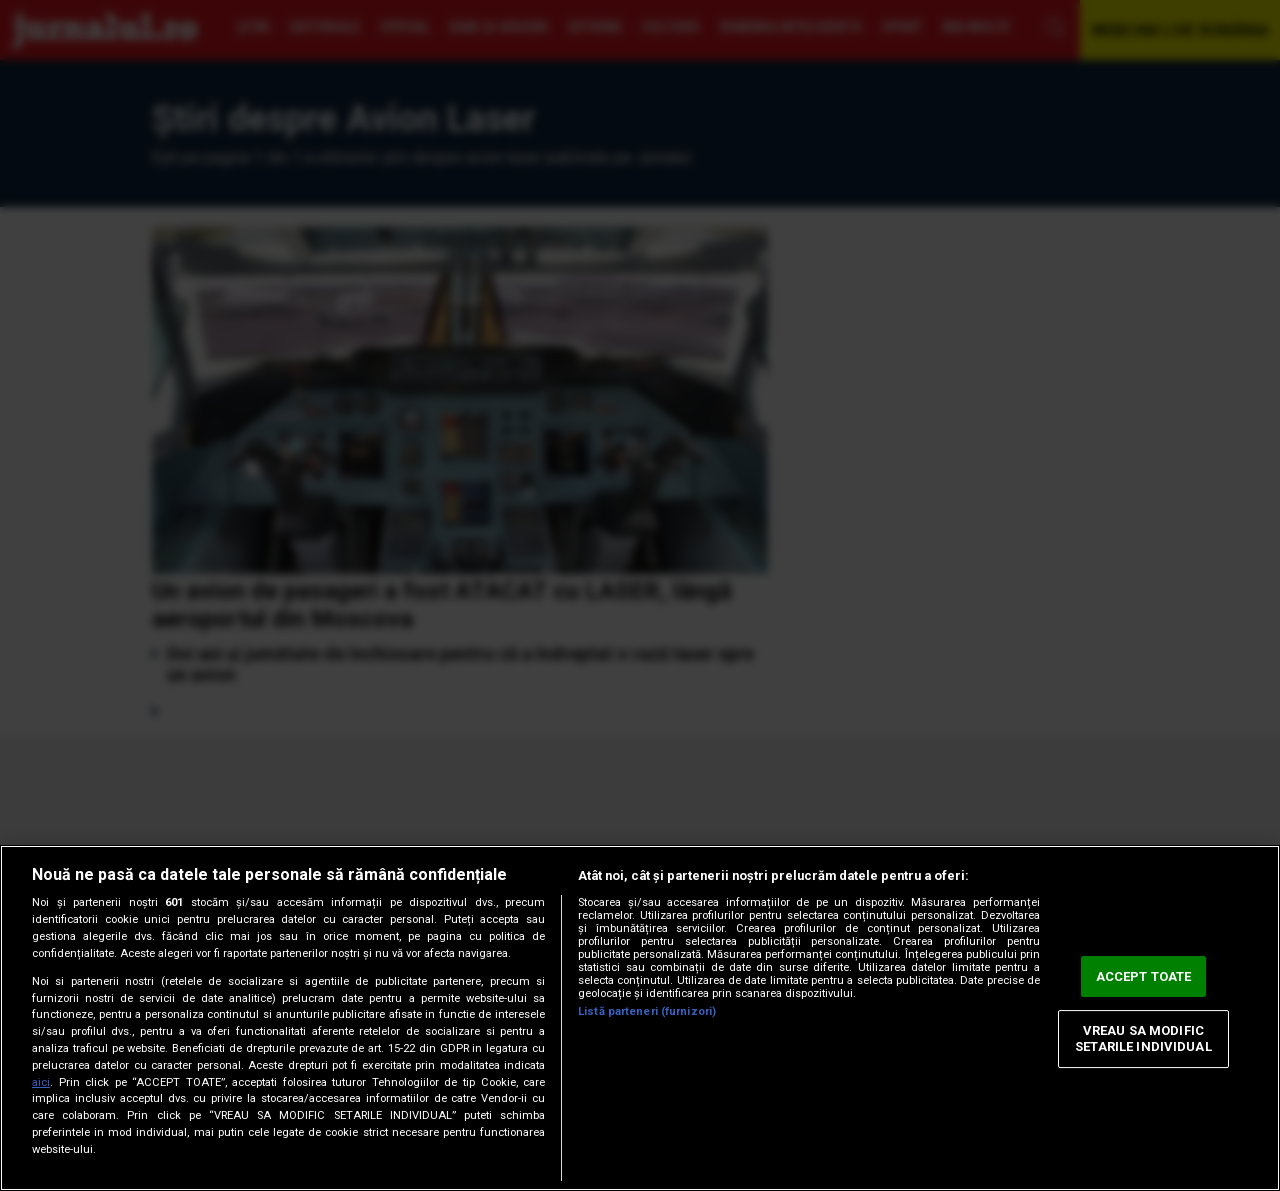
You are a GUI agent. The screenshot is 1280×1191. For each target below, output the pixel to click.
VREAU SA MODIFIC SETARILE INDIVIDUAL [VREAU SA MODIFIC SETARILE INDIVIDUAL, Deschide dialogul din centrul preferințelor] (1143, 1039)
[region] (640, 1018)
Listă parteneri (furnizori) (647, 1011)
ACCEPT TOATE (1144, 976)
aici (41, 1082)
